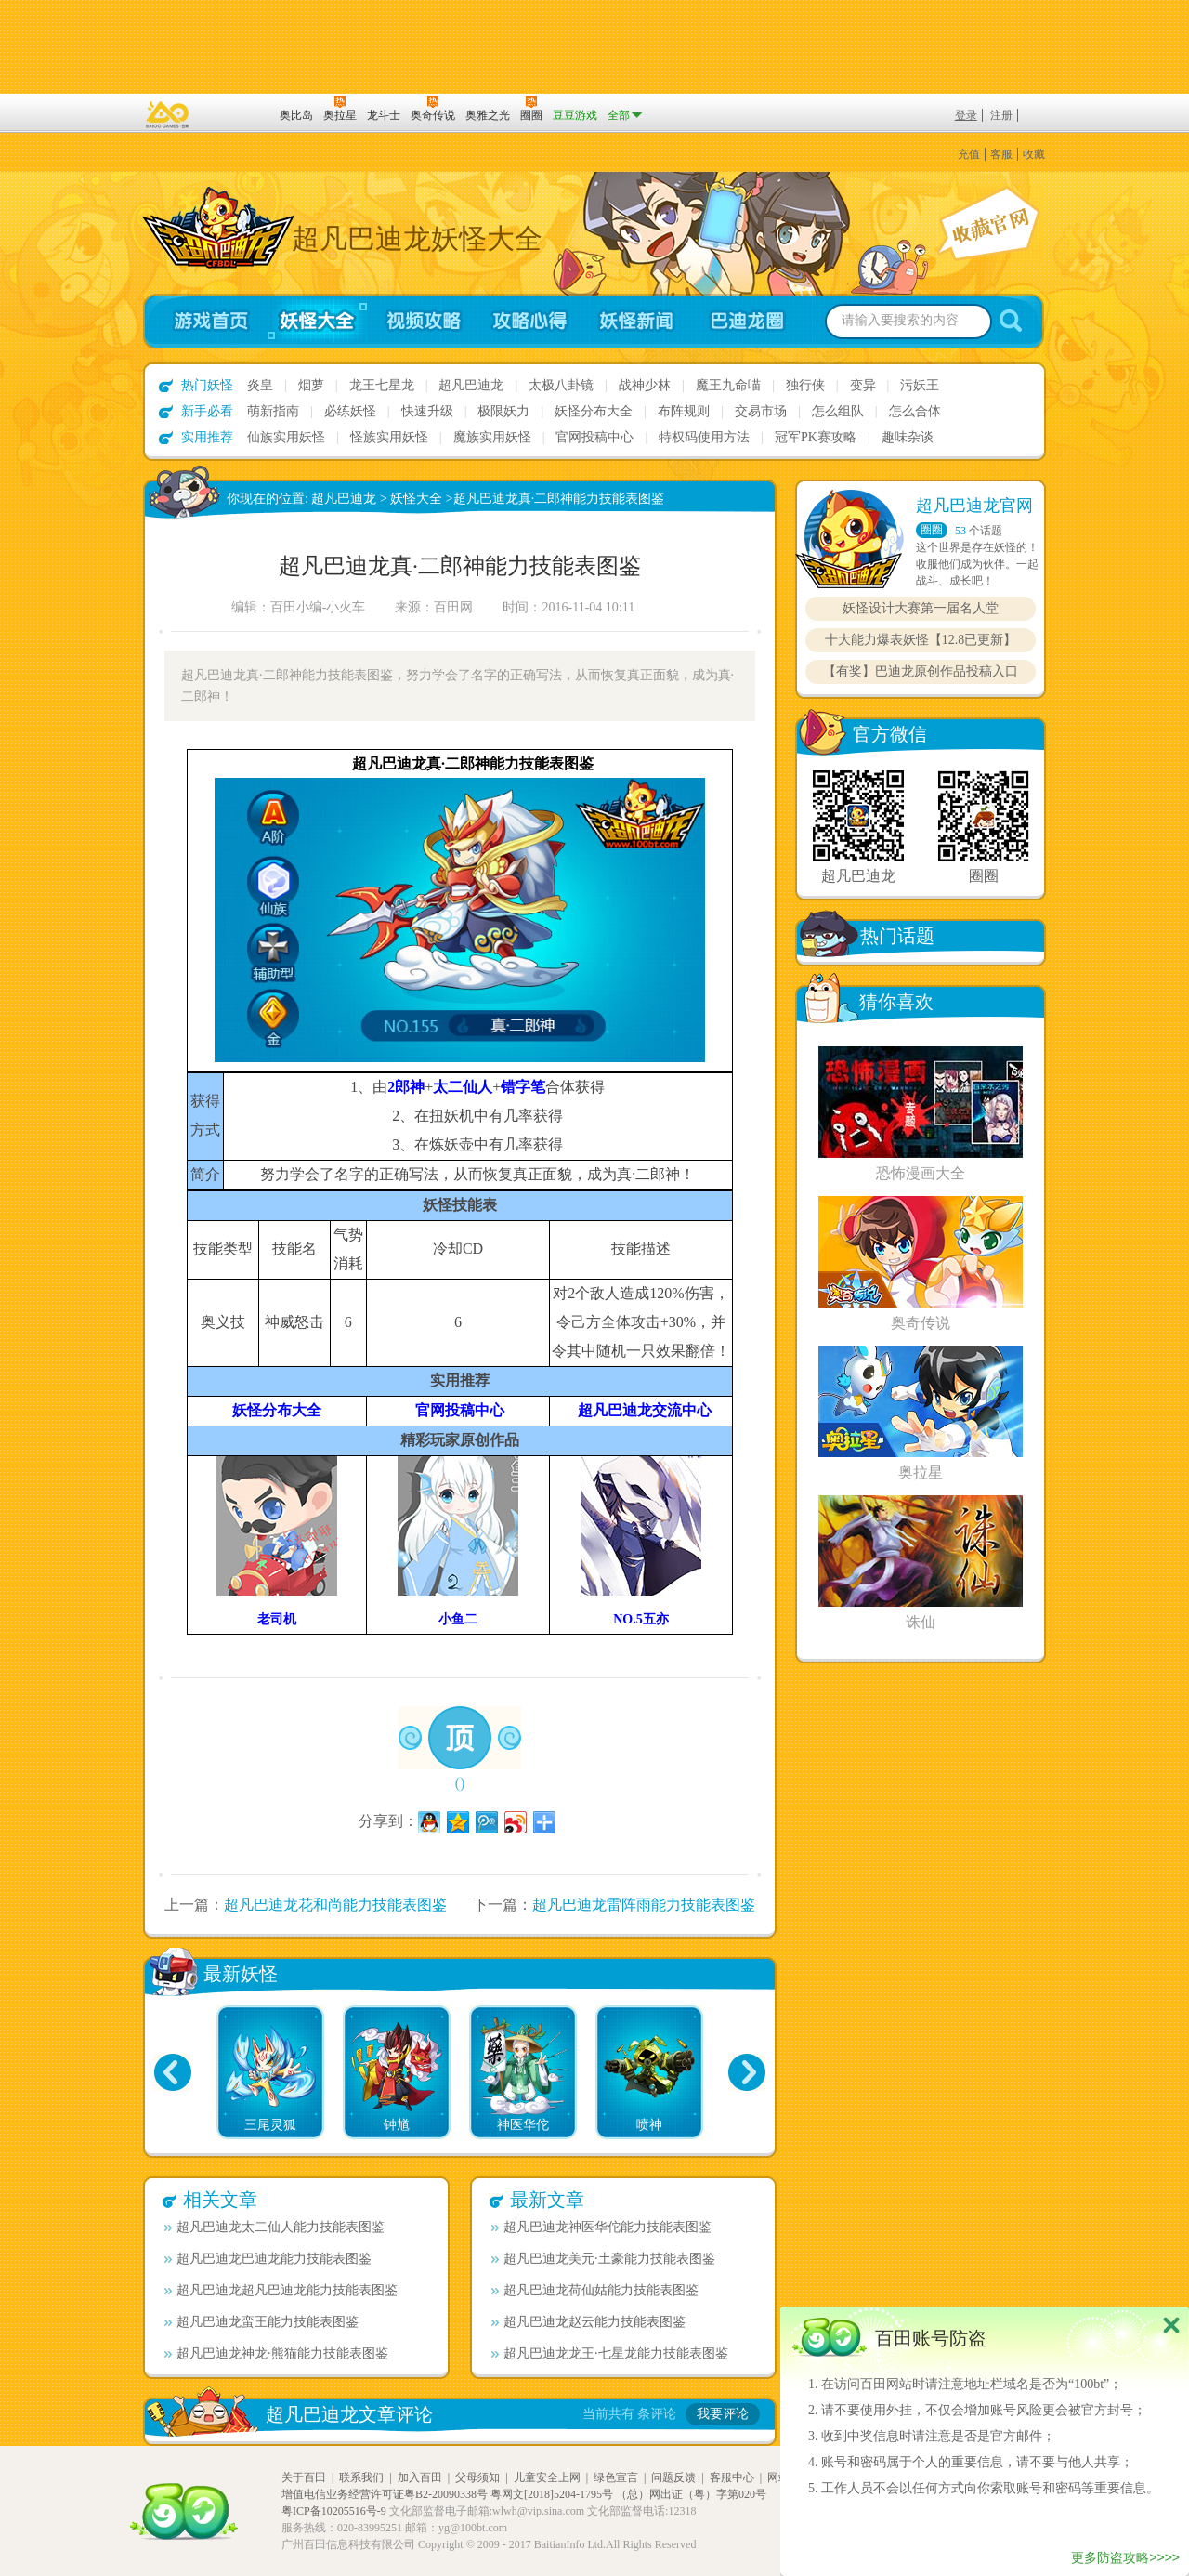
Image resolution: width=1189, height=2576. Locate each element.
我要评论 (723, 2414)
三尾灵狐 (270, 2125)
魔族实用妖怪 (492, 437)
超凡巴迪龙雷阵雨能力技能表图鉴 (643, 1904)
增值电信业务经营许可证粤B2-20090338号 (384, 2494)
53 (960, 530)
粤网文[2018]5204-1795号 (551, 2494)
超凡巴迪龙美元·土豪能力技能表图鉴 (603, 2259)
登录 (966, 115)
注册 (1001, 115)
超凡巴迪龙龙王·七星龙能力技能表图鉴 (609, 2353)
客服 (1001, 154)
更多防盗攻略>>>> (1125, 2557)
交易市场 (761, 411)
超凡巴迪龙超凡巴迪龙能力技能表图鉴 (281, 2290)
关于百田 (303, 2477)
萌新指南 (273, 411)
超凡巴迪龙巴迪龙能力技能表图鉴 (268, 2259)
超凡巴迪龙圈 (752, 321)
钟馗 (397, 2125)
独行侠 (805, 385)
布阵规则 (684, 411)
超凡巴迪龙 (470, 385)
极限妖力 (503, 411)
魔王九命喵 (728, 385)
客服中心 (732, 2477)
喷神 (649, 2125)
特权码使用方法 (704, 437)
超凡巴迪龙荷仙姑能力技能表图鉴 (595, 2290)
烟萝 (311, 385)
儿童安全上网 (547, 2477)
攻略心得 (530, 321)
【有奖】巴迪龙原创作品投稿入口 (920, 671)
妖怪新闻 (636, 321)
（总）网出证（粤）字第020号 (691, 2494)
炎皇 (260, 385)
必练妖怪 (350, 411)
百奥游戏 (168, 114)
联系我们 (361, 2477)
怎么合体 (915, 411)
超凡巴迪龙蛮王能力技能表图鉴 (261, 2322)
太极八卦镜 (561, 385)
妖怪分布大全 (594, 411)
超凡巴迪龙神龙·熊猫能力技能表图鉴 (276, 2353)
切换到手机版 (594, 47)
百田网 (238, 113)
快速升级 (427, 411)
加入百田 (420, 2477)
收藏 (1034, 154)
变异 (863, 385)
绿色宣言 (616, 2477)
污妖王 (919, 385)
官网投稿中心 (594, 437)
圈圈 (932, 529)
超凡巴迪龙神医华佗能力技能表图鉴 (601, 2227)
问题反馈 (673, 2477)
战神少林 (645, 385)
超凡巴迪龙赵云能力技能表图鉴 (588, 2322)
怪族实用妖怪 (389, 437)
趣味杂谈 (908, 437)
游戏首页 (203, 321)
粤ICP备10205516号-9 (333, 2510)
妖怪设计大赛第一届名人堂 (921, 608)
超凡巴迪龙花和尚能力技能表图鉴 (335, 1904)
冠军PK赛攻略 (815, 437)
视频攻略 (423, 321)
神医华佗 (523, 2125)
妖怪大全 (316, 321)
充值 (969, 154)
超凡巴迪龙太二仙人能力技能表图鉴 (274, 2227)
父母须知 (477, 2477)
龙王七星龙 (381, 385)
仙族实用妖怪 (286, 437)
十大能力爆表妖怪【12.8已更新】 (921, 640)
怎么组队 (838, 411)
